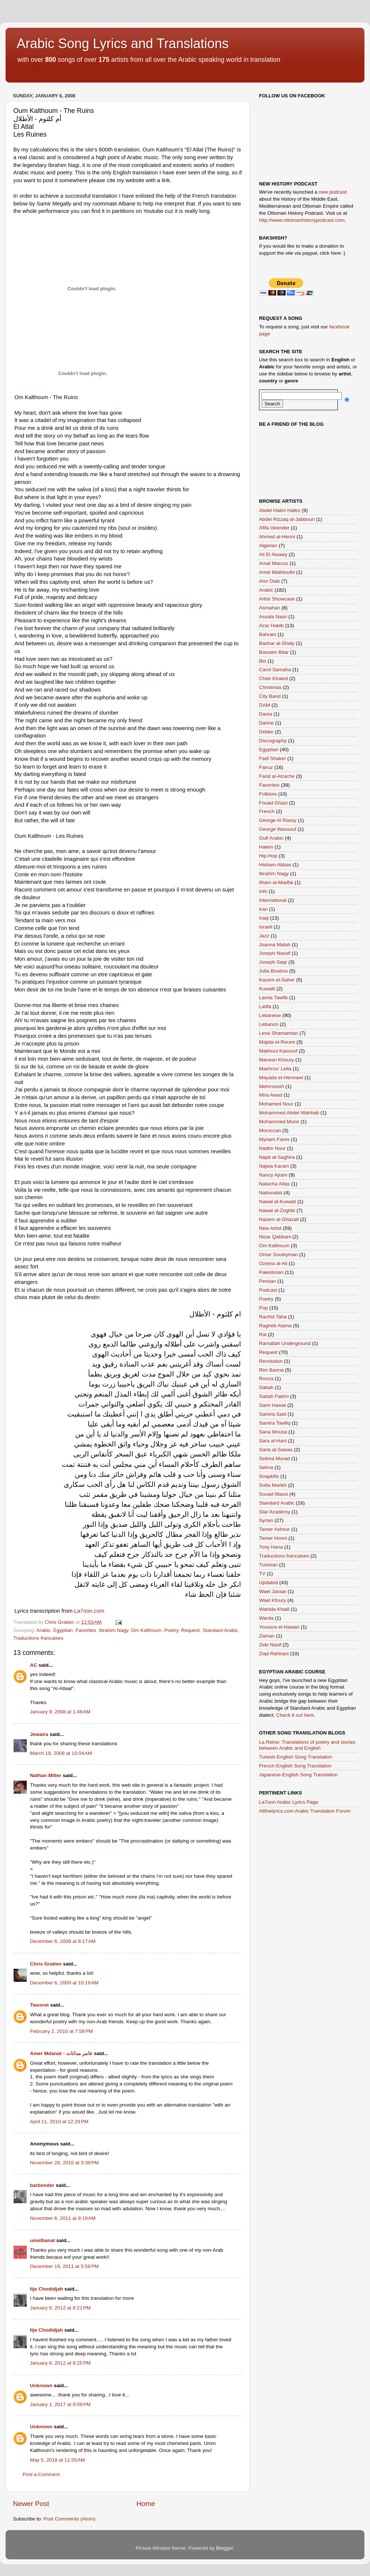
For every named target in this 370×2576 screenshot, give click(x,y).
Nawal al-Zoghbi (277, 1210)
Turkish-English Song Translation (295, 1757)
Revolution (271, 1361)
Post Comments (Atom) (69, 2519)
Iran (263, 909)
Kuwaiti (267, 988)
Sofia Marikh (273, 1485)
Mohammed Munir (279, 1121)
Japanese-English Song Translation (298, 1774)
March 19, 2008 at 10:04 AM (61, 1753)
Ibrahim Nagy (113, 1630)
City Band (270, 696)
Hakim (266, 847)
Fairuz (266, 767)
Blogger (224, 2548)
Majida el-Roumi (277, 1042)
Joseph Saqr (273, 962)
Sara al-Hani (273, 1440)
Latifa (265, 1006)
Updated (268, 1582)
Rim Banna (271, 1370)
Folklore (268, 794)
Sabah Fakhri (274, 1396)
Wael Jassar (272, 1591)
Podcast (268, 1290)
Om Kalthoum (146, 1630)
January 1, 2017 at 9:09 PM (60, 2404)
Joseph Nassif (274, 953)
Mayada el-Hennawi (281, 1077)
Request (190, 1630)
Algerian (268, 545)
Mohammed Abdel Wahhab (289, 1112)
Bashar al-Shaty (277, 643)
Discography (273, 740)
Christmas (270, 687)
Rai (262, 1334)
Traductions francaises (38, 1638)
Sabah (266, 1387)
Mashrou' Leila (275, 1068)
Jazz (264, 936)
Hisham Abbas (275, 864)
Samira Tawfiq (274, 1423)
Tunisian (268, 1565)
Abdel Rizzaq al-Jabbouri (286, 519)
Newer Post (31, 2504)
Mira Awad (270, 1095)
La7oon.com (89, 1611)
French (267, 811)
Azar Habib (271, 625)
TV (262, 1573)
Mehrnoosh (271, 1086)
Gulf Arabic (271, 838)
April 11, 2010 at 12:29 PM (59, 2121)
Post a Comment (41, 2474)
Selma (266, 1467)
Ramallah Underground (285, 1343)
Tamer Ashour (274, 1529)
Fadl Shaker (272, 758)
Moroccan (270, 1130)
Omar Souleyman (278, 1254)
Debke (266, 732)
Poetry (171, 1630)
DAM (264, 705)
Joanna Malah (274, 944)
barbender (42, 2185)
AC (33, 1665)
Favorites (85, 1630)
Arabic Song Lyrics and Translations (123, 43)
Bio (262, 661)
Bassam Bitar (274, 652)
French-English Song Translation (295, 1766)
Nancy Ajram (273, 1175)
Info (263, 891)
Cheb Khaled (273, 678)
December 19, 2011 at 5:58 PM (64, 2266)
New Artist (270, 1228)
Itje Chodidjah (46, 2289)
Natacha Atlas (274, 1184)
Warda (266, 1618)
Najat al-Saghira (277, 1157)
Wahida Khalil (274, 1609)
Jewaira (39, 1734)
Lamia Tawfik (273, 997)
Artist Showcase (277, 599)
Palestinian (271, 1272)
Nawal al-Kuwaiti (277, 1201)
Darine (266, 723)
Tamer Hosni (273, 1538)
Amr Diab (269, 581)
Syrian (266, 1520)
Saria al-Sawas (276, 1449)
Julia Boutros (273, 971)
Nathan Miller (45, 1775)
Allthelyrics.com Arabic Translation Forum (305, 1811)
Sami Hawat (272, 1405)
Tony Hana (271, 1547)
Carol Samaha (275, 669)
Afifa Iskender (274, 528)
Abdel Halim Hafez (279, 510)
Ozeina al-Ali (273, 1263)
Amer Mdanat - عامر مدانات (62, 2053)
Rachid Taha (273, 1316)
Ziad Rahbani (274, 1653)
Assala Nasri (273, 616)
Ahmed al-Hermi (277, 536)
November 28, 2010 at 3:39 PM (64, 2162)
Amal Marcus (273, 563)
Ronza (266, 1378)
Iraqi (264, 918)
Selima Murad (274, 1458)
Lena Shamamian (278, 1033)
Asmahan (269, 607)
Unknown (41, 2385)
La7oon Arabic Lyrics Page (288, 1802)
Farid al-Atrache (277, 776)
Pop (263, 1308)
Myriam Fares (274, 1139)
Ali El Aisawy (273, 554)
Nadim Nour (272, 1148)
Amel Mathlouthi (277, 572)
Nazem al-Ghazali (279, 1219)
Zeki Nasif (270, 1644)
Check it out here (295, 1715)
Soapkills (269, 1476)
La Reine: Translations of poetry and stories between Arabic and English (307, 1745)
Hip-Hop (268, 856)
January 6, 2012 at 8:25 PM (60, 2363)
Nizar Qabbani (275, 1237)
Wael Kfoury (272, 1600)
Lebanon (269, 1024)
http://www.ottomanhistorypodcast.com (301, 220)
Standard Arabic (220, 1630)
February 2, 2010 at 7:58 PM (61, 2031)
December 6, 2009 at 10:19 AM (64, 1982)
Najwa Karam (274, 1166)
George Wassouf (277, 829)
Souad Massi (273, 1494)
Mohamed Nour (276, 1104)
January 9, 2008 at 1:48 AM (60, 1711)
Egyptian (63, 1630)
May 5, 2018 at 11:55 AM (57, 2460)
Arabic (43, 1630)
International (272, 900)
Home (146, 2504)
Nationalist (270, 1192)
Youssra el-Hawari (279, 1627)
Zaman (267, 1636)
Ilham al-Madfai (276, 882)
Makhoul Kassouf (278, 1051)
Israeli (265, 927)
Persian (267, 1281)
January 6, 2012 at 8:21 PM (60, 2308)
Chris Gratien (46, 1964)
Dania (265, 714)
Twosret (39, 2005)
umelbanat (42, 2240)
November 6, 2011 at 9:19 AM (62, 2218)
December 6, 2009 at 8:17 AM (62, 1941)
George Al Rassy (277, 820)
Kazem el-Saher (277, 980)
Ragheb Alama (275, 1325)
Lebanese (270, 1015)
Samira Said (272, 1414)
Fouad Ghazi (273, 803)
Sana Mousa (273, 1432)
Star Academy (274, 1512)
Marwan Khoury (276, 1060)
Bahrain (267, 634)
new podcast (333, 192)
